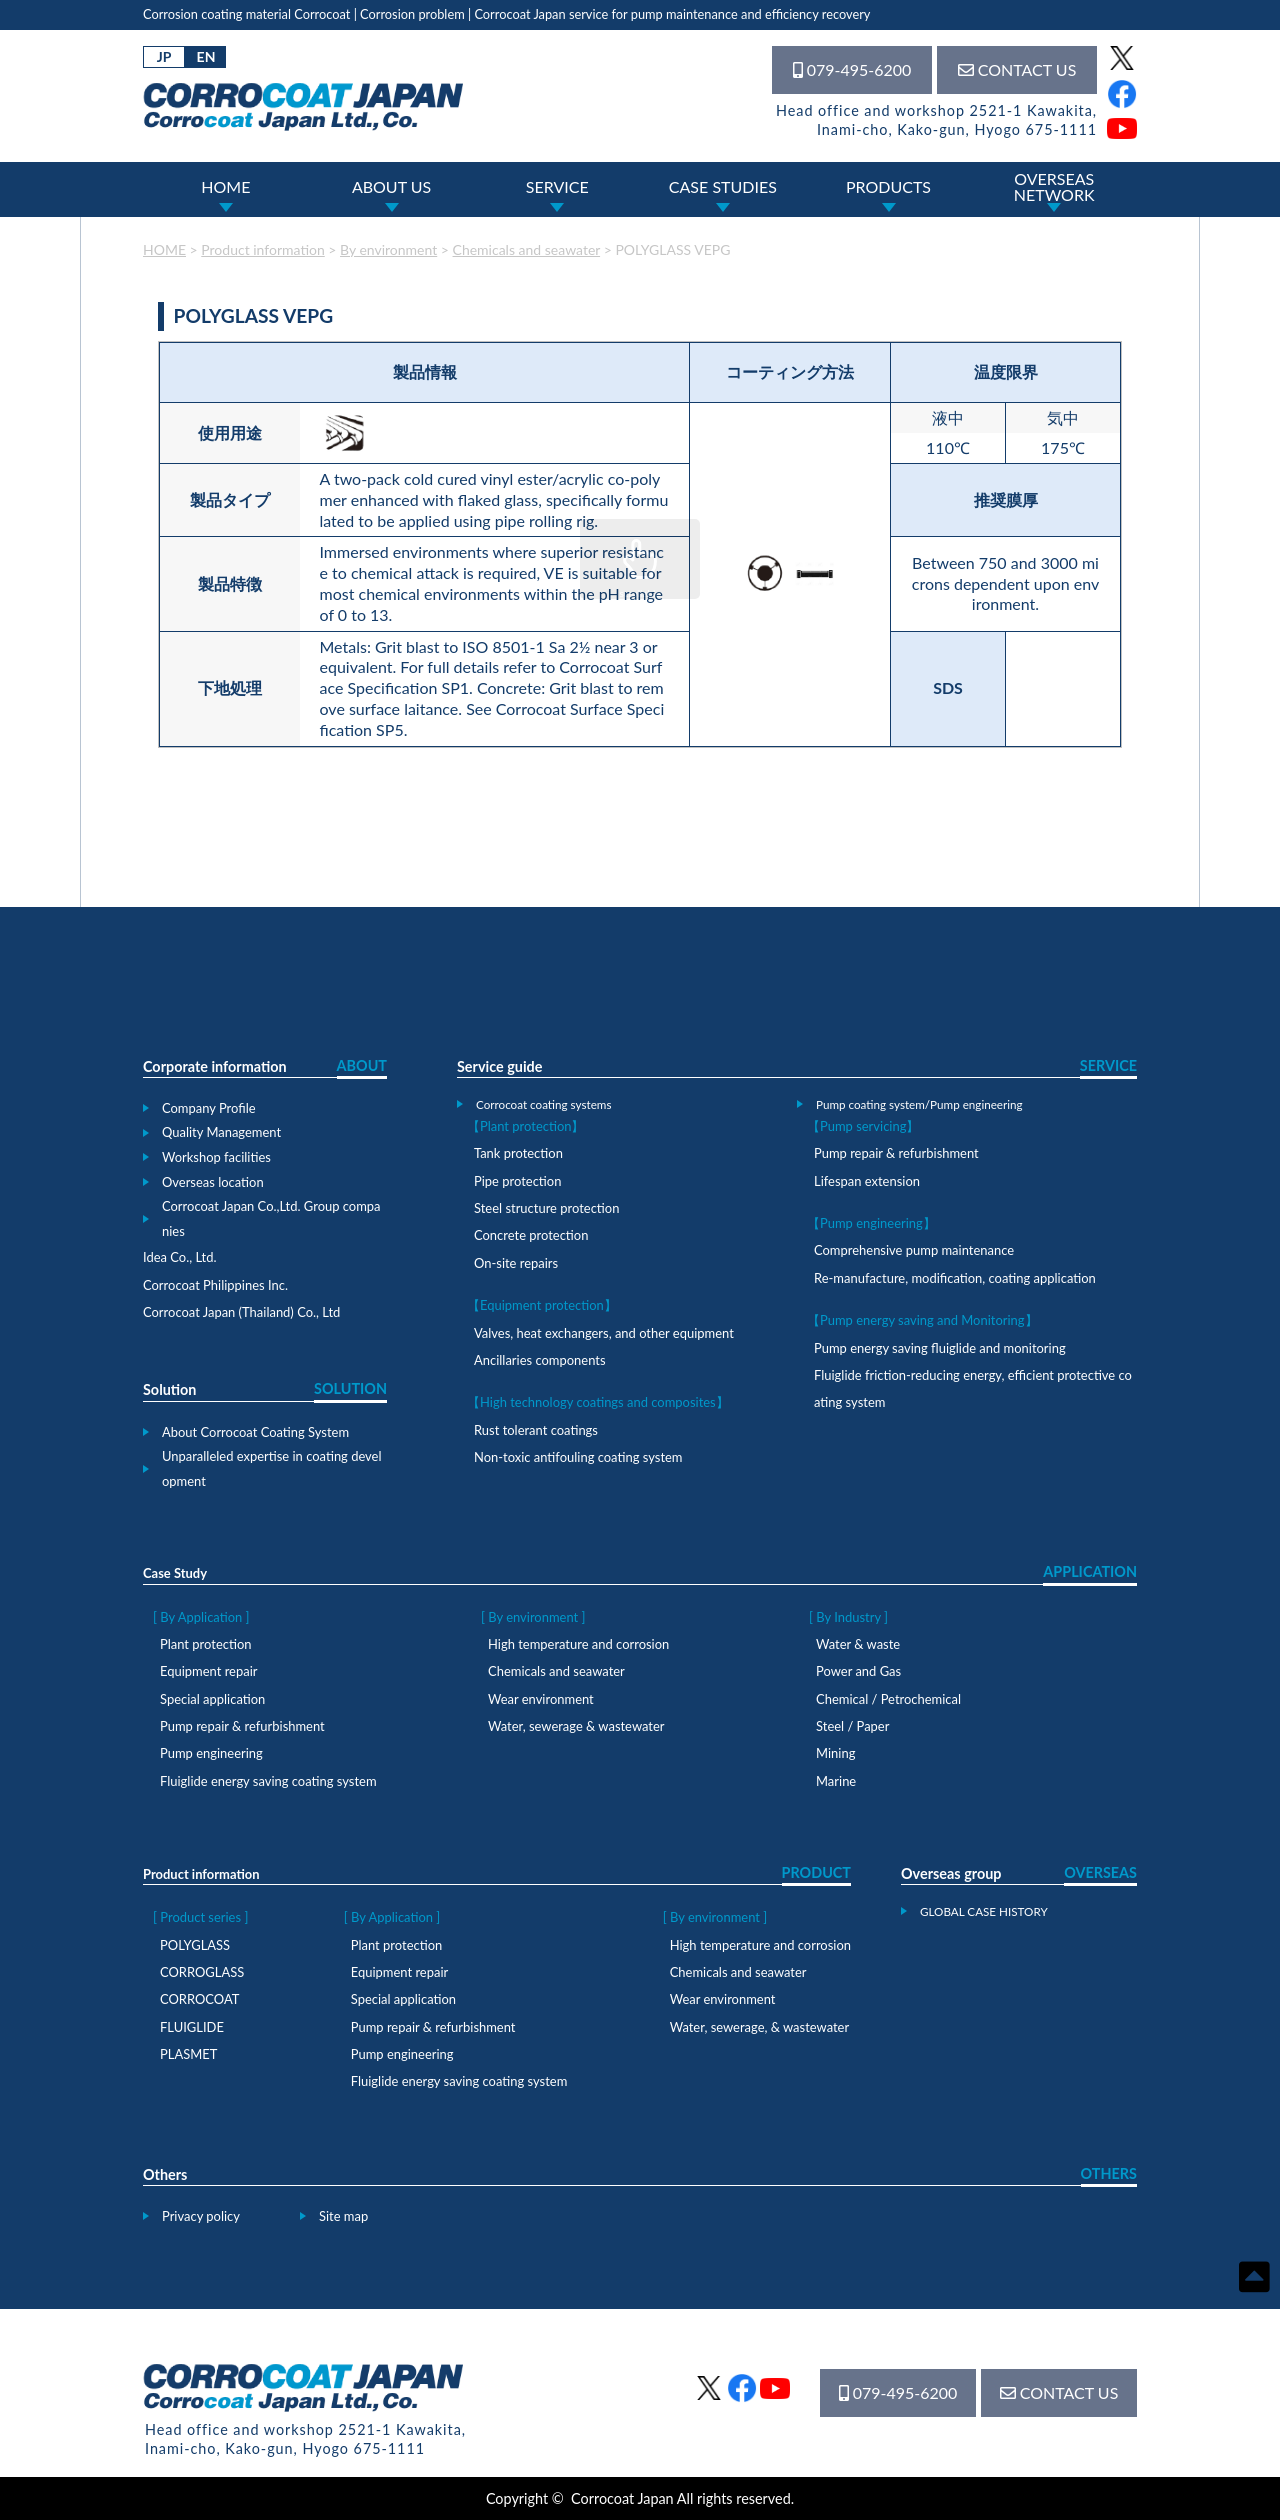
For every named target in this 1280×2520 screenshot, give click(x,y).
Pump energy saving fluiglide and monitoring (940, 1348)
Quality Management (221, 1132)
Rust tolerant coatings (536, 1430)
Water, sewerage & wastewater (576, 1726)
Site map (343, 2216)
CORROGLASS (202, 1972)
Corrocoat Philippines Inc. (215, 1285)
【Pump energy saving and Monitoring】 (922, 1320)
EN (206, 56)
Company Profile (209, 1108)
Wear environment (541, 1699)
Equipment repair (208, 1671)
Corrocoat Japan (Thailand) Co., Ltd (241, 1312)
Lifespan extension (867, 1181)
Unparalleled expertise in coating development (272, 1468)
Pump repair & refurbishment (896, 1153)
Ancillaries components (540, 1360)
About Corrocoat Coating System (255, 1432)
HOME (225, 186)
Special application (212, 1699)
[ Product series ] (200, 1917)
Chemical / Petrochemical (888, 1699)
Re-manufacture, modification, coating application (955, 1278)
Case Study (175, 1573)
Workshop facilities (216, 1157)
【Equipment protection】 (542, 1305)
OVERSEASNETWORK (1054, 186)
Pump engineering (211, 1753)
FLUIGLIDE (192, 2027)
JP (164, 56)
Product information (201, 1874)
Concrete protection (531, 1235)
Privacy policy (201, 2216)
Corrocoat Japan (622, 2498)
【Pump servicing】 (863, 1126)
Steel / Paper (852, 1726)
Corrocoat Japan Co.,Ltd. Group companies (271, 1218)
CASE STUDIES (723, 186)
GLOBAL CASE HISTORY (984, 1911)
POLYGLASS (195, 1945)
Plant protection (205, 1644)
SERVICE (557, 186)
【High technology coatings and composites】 (598, 1402)
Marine (836, 1781)
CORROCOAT (199, 1999)
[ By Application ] (201, 1617)
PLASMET (188, 2054)
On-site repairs (516, 1263)
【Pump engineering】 (871, 1223)
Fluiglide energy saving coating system (268, 1781)
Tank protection (518, 1153)
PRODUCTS (888, 186)
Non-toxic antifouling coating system (578, 1457)
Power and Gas (858, 1671)
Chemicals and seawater (556, 1671)
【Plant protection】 (525, 1126)
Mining (835, 1753)
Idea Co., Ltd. (180, 1257)
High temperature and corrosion (578, 1644)
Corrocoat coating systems (543, 1104)
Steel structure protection (546, 1208)
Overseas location (213, 1182)
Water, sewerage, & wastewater (759, 2027)
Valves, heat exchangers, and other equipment (604, 1333)
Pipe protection (517, 1181)
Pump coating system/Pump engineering (919, 1104)
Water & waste (858, 1644)
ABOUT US (391, 186)
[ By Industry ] (848, 1617)
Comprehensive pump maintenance (914, 1250)
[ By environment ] (533, 1617)
